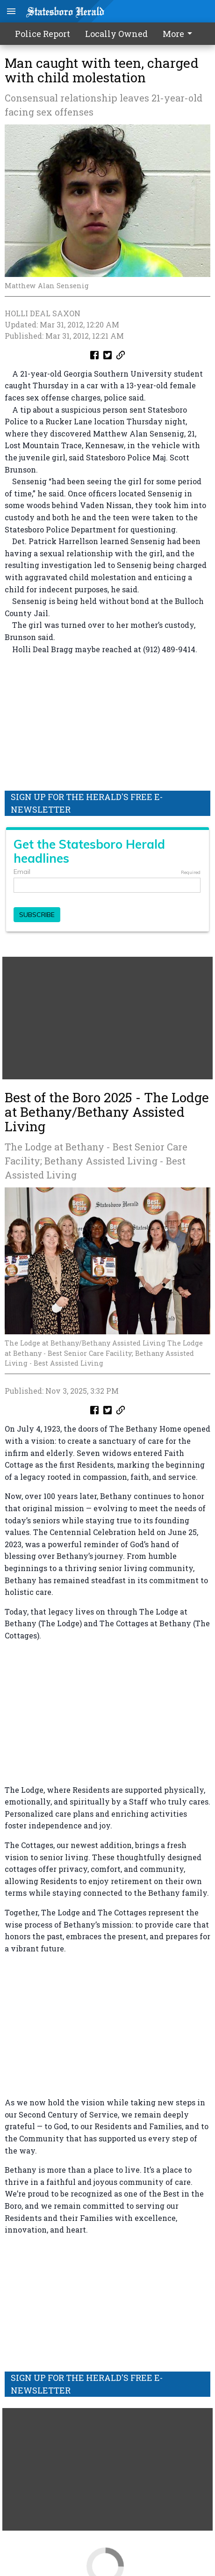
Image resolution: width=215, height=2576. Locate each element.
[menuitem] (180, 33)
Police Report (42, 33)
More (179, 34)
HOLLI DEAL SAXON (42, 313)
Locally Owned (116, 33)
